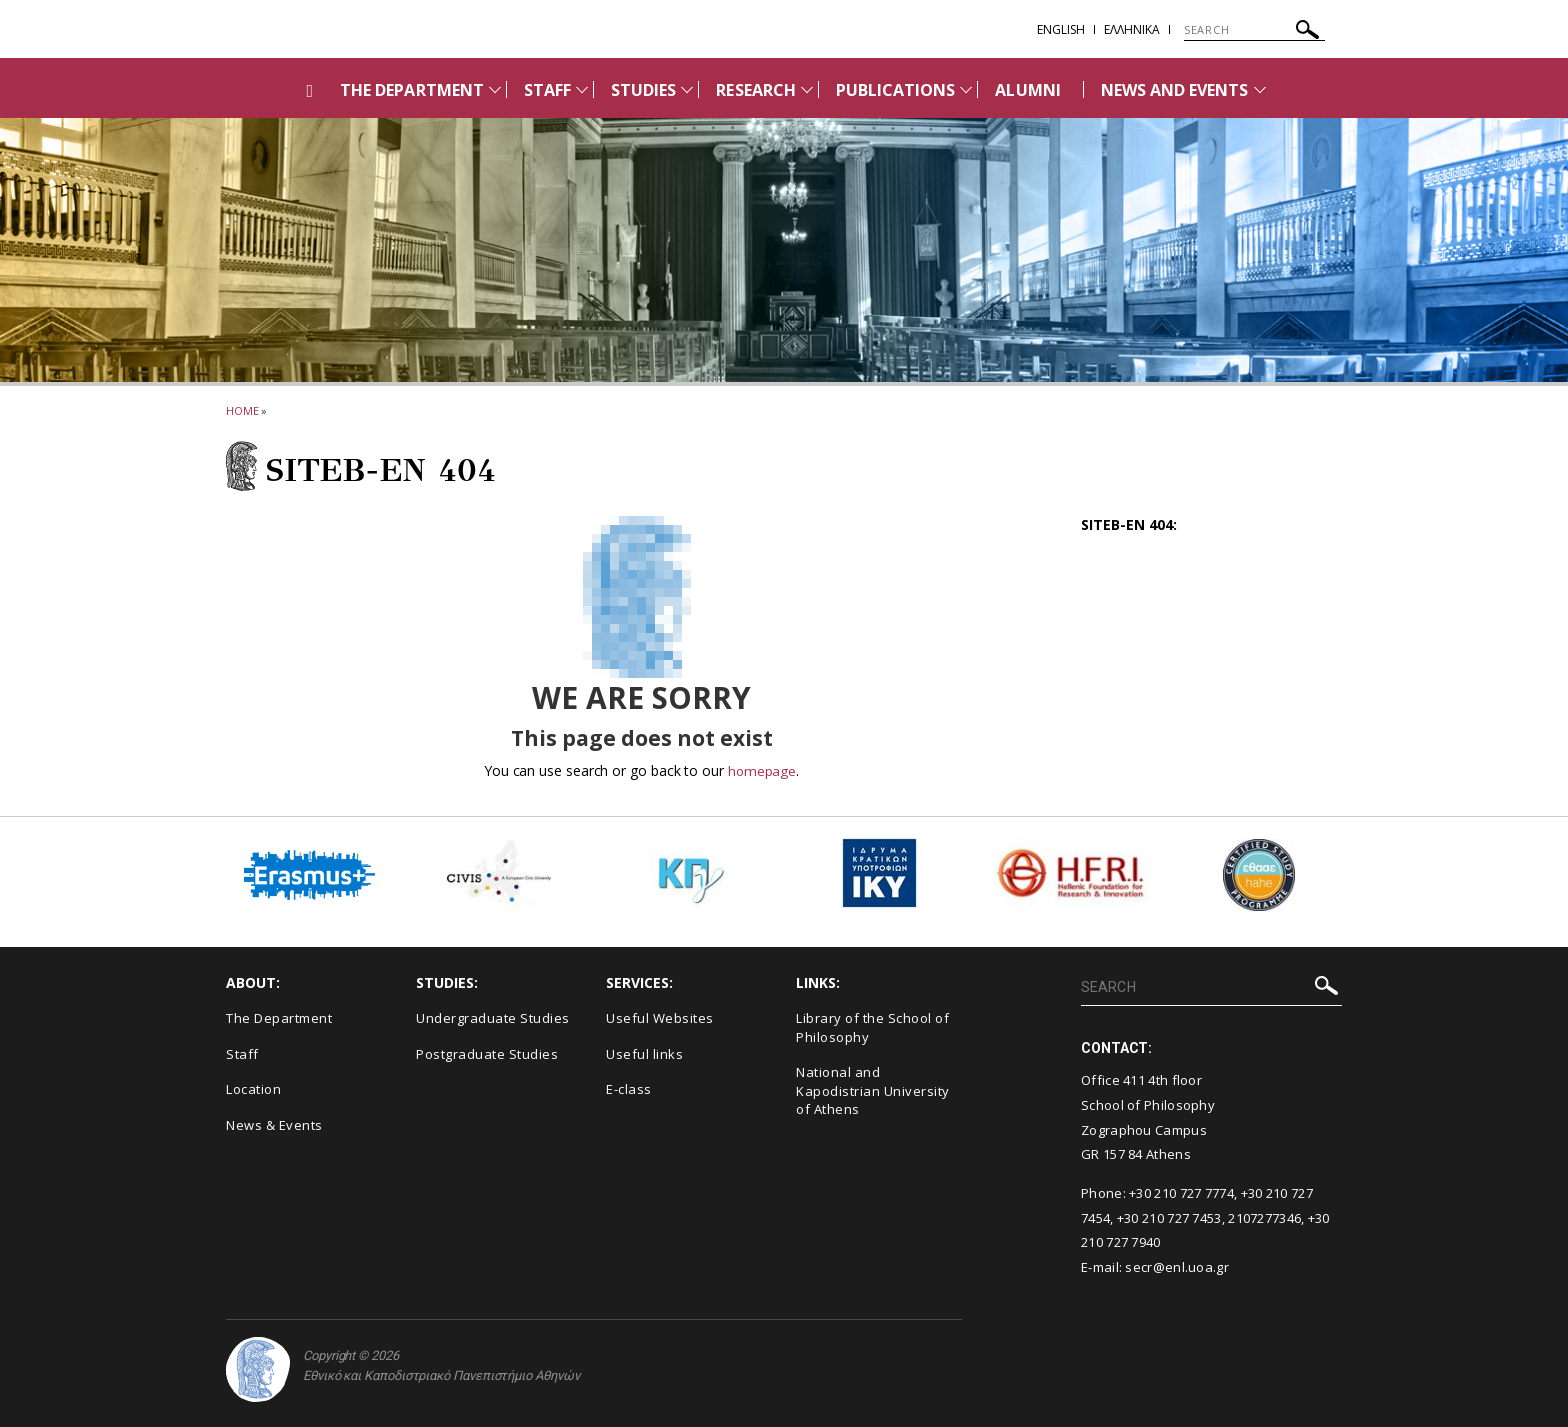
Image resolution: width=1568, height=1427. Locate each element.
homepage (761, 770)
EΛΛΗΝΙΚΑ (1132, 29)
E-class (629, 1089)
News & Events (274, 1125)
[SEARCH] (1254, 30)
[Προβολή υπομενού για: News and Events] (1260, 89)
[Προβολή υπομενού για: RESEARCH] (807, 89)
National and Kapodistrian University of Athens (873, 1090)
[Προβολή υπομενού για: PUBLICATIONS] (966, 89)
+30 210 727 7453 (1169, 1218)
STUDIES (643, 90)
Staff (242, 1054)
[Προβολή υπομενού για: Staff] (582, 89)
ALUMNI (1027, 90)
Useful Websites (660, 1018)
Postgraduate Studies (487, 1054)
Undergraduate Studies (493, 1018)
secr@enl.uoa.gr (1177, 1267)
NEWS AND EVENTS (1175, 90)
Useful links (644, 1054)
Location (253, 1089)
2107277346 (1264, 1218)
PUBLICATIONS (896, 90)
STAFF (547, 90)
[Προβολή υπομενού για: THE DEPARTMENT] (495, 89)
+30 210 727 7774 (1181, 1193)
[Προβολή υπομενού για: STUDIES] (687, 89)
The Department (279, 1018)
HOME (242, 410)
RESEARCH (755, 90)
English (1061, 29)
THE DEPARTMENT (412, 90)
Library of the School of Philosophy (872, 1027)
